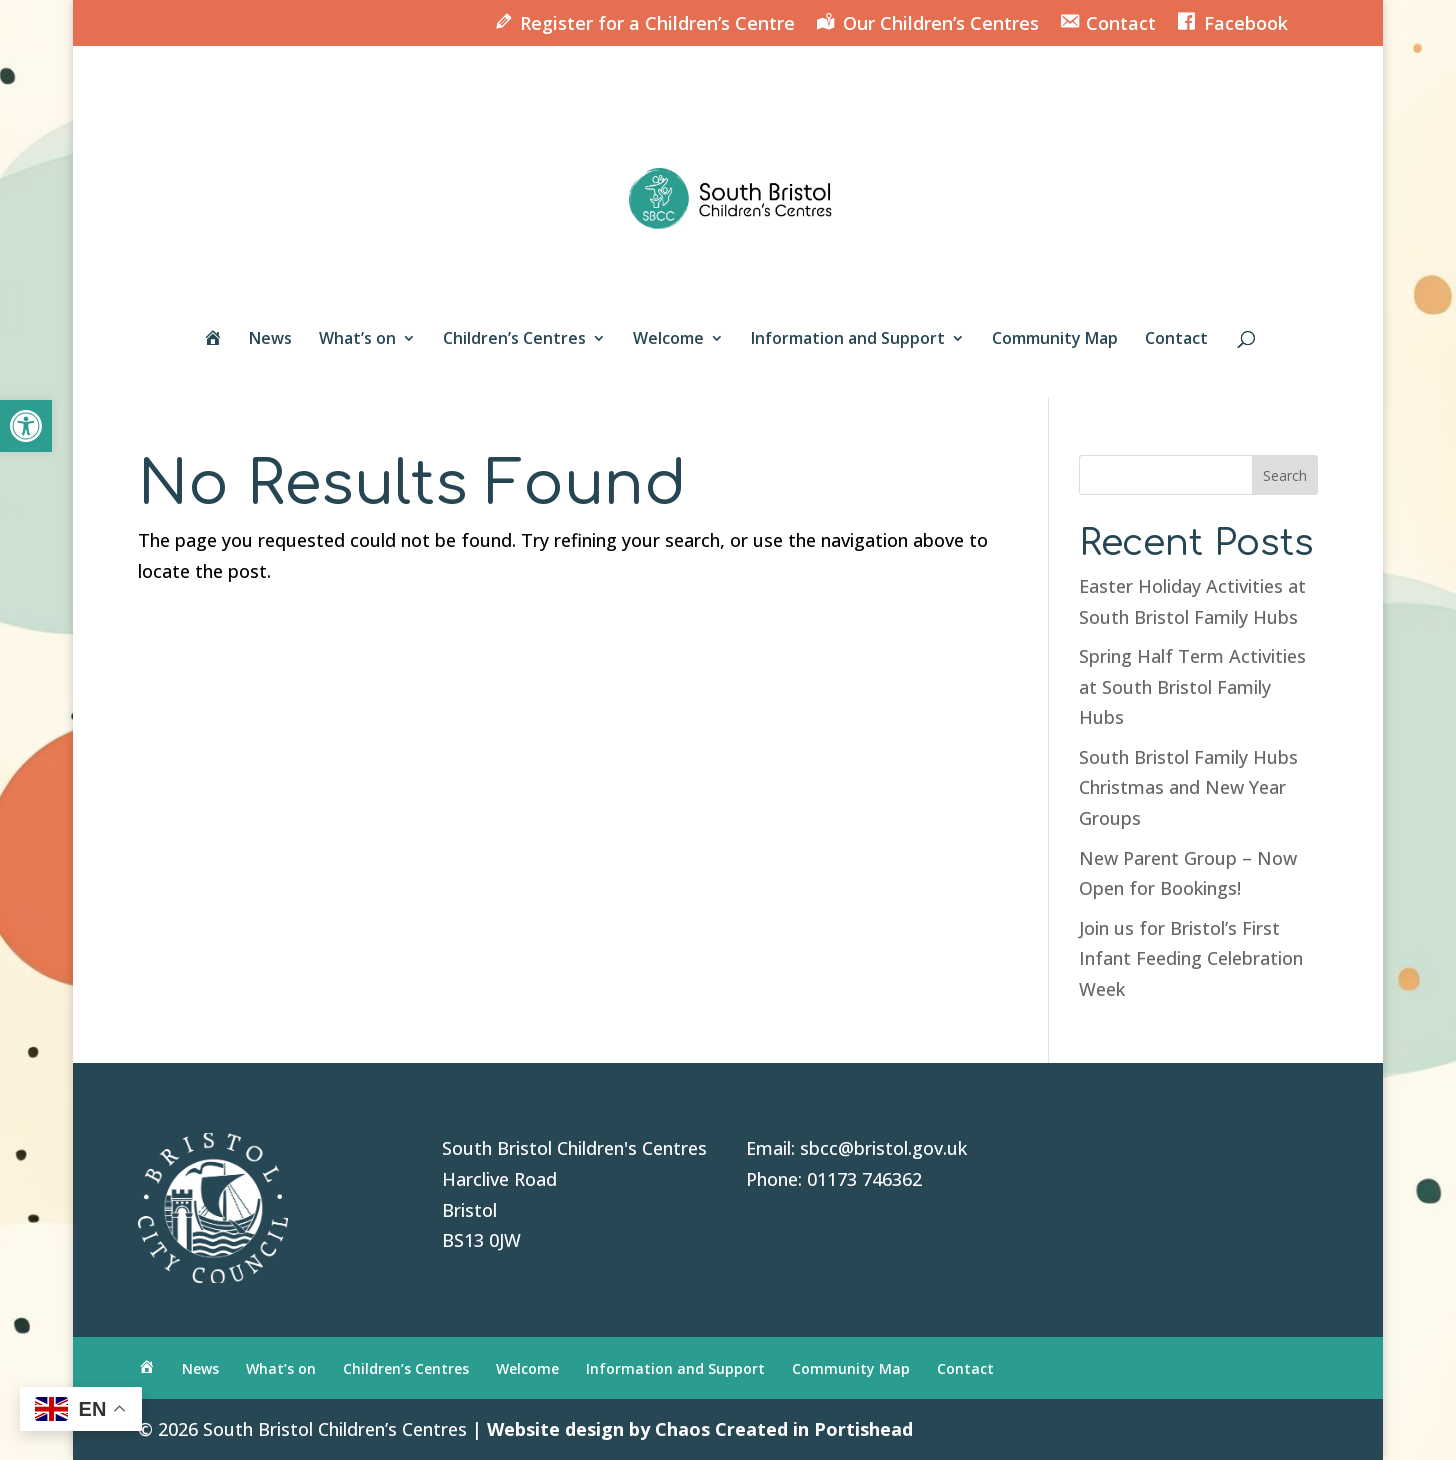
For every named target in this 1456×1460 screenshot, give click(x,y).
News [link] (270, 340)
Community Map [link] (1055, 340)
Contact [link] (1176, 340)
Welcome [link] (668, 340)
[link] (26, 426)
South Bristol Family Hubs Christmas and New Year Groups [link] (1188, 787)
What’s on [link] (357, 340)
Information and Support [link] (848, 340)
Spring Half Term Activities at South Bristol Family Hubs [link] (1192, 686)
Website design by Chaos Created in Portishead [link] (700, 1429)
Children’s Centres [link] (514, 340)
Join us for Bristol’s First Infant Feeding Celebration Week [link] (1191, 958)
